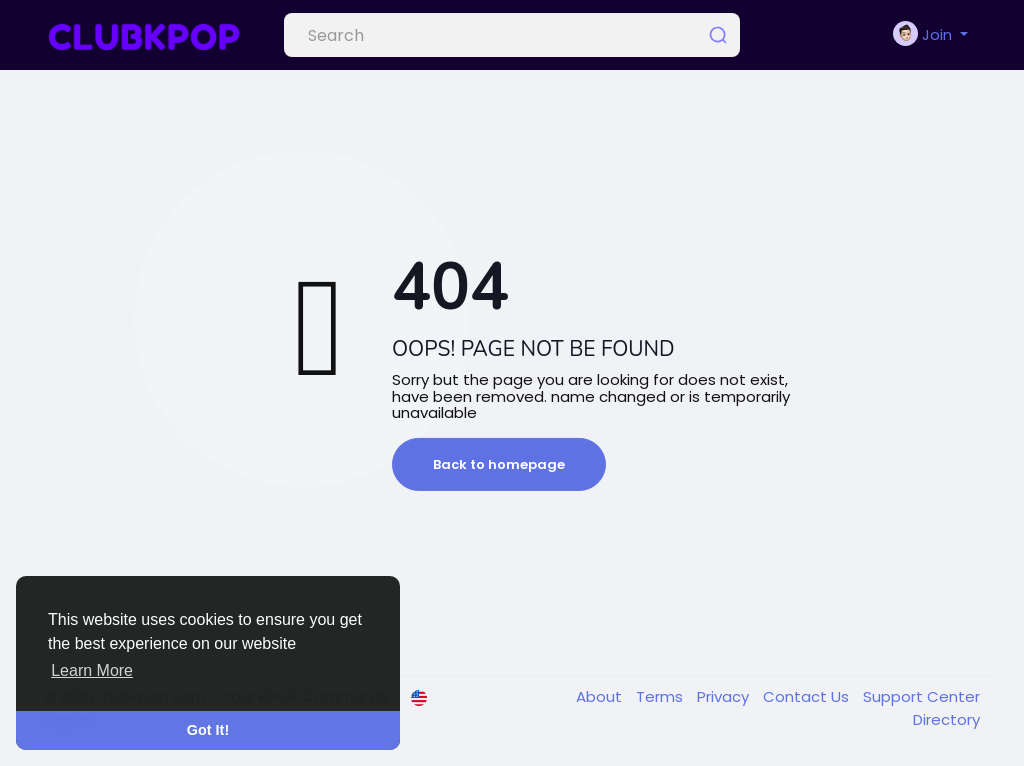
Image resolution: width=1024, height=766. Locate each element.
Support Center (921, 696)
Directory (946, 719)
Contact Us (808, 696)
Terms (661, 696)
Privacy (725, 696)
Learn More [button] (92, 670)
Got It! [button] (208, 730)
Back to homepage (499, 464)
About (601, 696)
